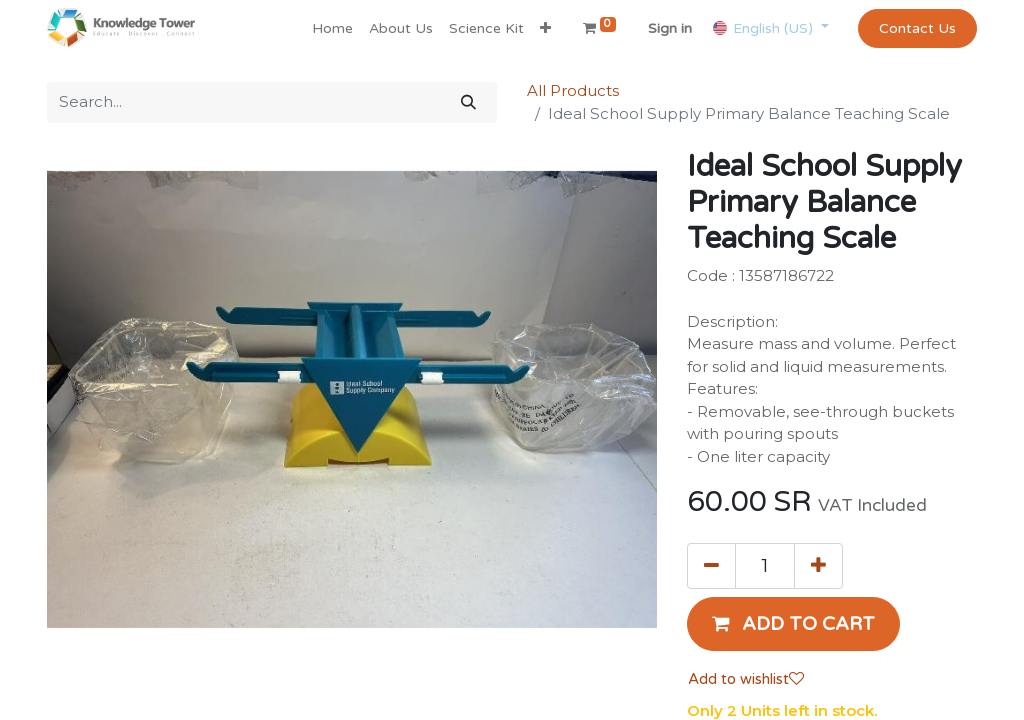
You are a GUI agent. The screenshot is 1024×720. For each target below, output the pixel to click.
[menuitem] (332, 28)
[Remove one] (711, 566)
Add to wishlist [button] (746, 679)
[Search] (468, 102)
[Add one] (818, 566)
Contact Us (917, 28)
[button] (545, 28)
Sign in (670, 28)
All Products (573, 90)
